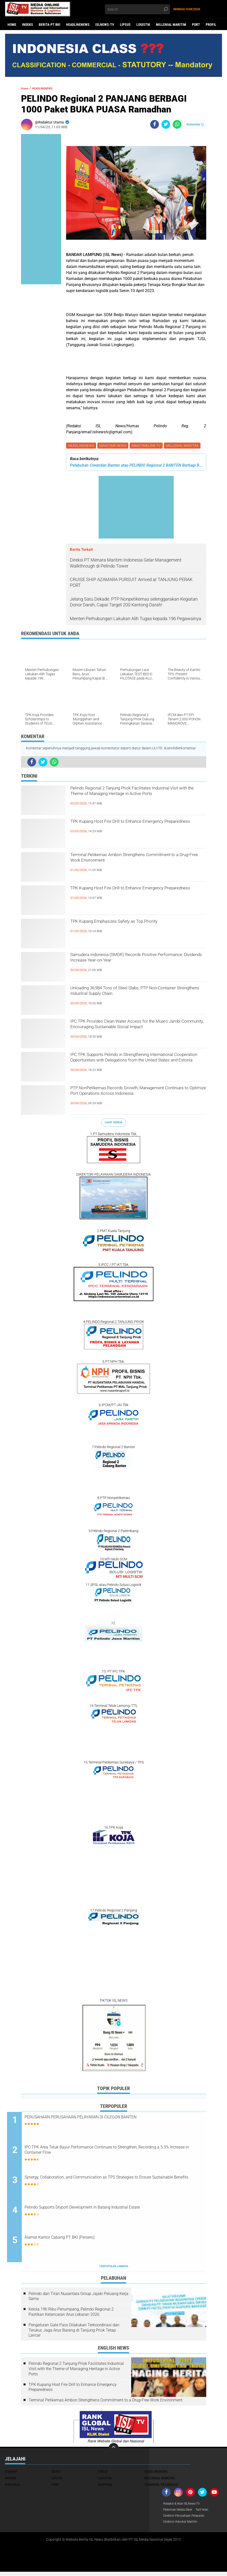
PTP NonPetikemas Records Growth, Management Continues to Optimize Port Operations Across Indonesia (128, 1099)
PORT (196, 25)
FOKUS (103, 2474)
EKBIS (56, 2474)
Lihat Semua (113, 1123)
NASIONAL (12, 2487)
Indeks (27, 25)
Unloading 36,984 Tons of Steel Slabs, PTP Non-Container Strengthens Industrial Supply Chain (137, 995)
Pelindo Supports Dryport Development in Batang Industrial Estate (117, 2210)
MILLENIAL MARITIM (171, 25)
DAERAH (11, 2474)
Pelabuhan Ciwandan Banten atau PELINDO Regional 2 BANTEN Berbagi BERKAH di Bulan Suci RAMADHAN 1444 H (136, 466)
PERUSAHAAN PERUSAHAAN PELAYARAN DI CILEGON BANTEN (117, 2119)
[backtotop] (114, 2450)
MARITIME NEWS (114, 446)
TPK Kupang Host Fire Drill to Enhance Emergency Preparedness (124, 828)
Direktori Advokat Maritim (183, 2525)
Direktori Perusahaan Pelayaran (187, 2519)
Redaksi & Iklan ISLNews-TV (184, 2506)
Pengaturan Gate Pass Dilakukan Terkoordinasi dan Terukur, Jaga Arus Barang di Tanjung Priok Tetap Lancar (74, 2332)
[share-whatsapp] (177, 124)
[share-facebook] (154, 124)
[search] (137, 9)
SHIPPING (105, 2487)
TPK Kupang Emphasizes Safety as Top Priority (136, 923)
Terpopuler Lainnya (113, 2268)
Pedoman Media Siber (180, 2512)
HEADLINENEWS (78, 25)
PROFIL (211, 25)
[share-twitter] (165, 124)
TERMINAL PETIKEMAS (161, 2487)
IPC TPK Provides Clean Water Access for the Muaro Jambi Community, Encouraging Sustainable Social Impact (133, 1032)
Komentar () (195, 124)
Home (12, 25)
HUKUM (10, 2480)
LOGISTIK (143, 25)
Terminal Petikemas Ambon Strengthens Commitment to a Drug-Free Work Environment (136, 861)
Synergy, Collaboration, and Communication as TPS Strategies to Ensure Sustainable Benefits (115, 2183)
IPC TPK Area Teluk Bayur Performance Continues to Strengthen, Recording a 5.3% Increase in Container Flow (115, 2152)
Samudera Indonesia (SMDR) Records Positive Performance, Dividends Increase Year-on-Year (135, 961)
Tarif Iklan (207, 2512)
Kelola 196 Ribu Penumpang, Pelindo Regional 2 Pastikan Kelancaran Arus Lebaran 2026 (71, 2314)
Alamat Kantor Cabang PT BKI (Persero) (86, 2240)
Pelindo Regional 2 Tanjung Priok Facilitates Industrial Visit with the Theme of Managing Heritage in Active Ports (131, 799)
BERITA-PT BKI (49, 25)
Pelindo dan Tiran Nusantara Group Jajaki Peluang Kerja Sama (78, 2298)
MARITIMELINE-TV (148, 446)
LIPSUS (125, 25)
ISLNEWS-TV (104, 25)
